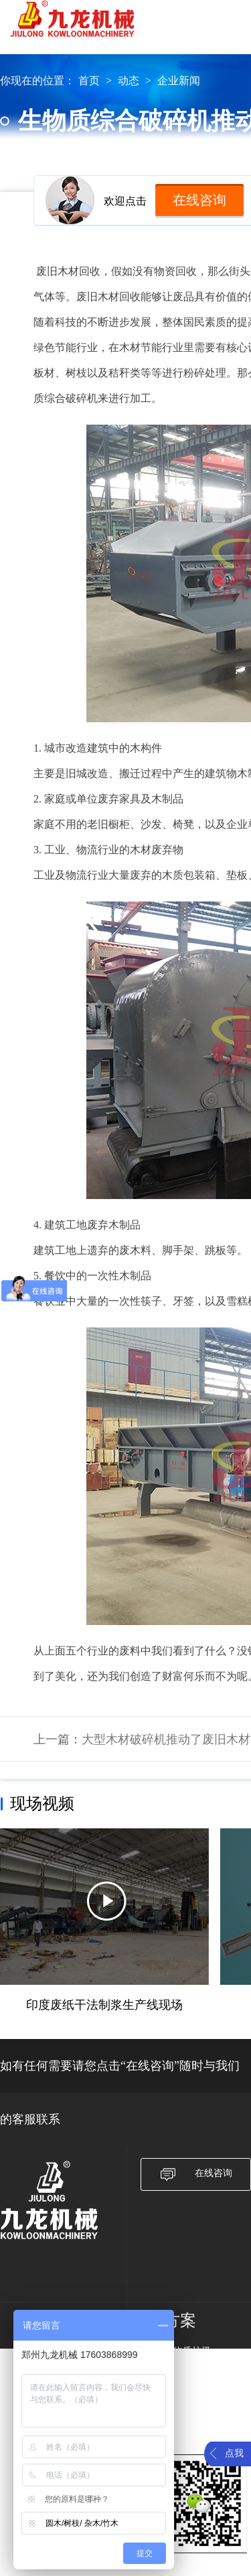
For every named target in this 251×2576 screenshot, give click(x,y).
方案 (180, 2320)
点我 (234, 2453)
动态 (128, 80)
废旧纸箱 (182, 2368)
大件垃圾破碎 (192, 2386)
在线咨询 (199, 200)
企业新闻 (178, 80)
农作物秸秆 (187, 2403)
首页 (89, 80)
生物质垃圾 (187, 2351)
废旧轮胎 (182, 2421)
